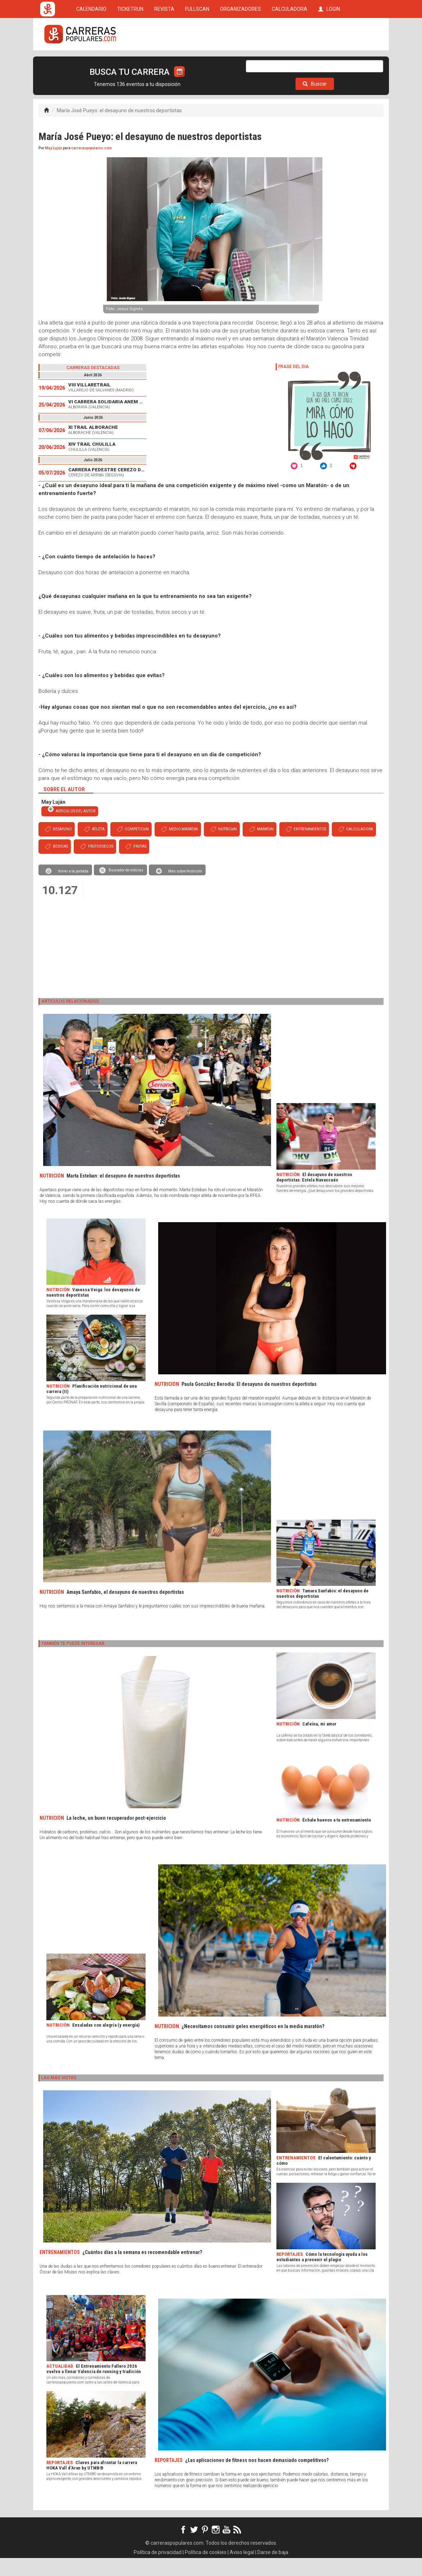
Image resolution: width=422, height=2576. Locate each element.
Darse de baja (272, 2570)
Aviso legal (242, 2570)
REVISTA (164, 62)
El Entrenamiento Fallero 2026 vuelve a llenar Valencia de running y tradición (93, 2386)
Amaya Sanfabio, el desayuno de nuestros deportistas (125, 1610)
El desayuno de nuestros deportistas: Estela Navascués (314, 1195)
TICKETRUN (130, 62)
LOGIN (329, 62)
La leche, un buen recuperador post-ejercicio (116, 1836)
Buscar (315, 102)
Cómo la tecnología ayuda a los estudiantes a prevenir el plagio (322, 2274)
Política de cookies (205, 2570)
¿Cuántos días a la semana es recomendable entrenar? (142, 2270)
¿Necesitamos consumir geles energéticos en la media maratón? (253, 2044)
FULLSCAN (197, 62)
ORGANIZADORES (240, 62)
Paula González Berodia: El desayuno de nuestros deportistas (249, 1402)
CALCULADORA (289, 62)
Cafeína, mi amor (319, 1742)
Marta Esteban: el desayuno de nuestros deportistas (123, 1194)
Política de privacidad (158, 2570)
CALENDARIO (91, 62)
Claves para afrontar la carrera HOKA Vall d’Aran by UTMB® (91, 2483)
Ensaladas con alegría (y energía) (105, 2043)
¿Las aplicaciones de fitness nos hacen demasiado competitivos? (257, 2478)
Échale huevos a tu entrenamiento (336, 1838)
